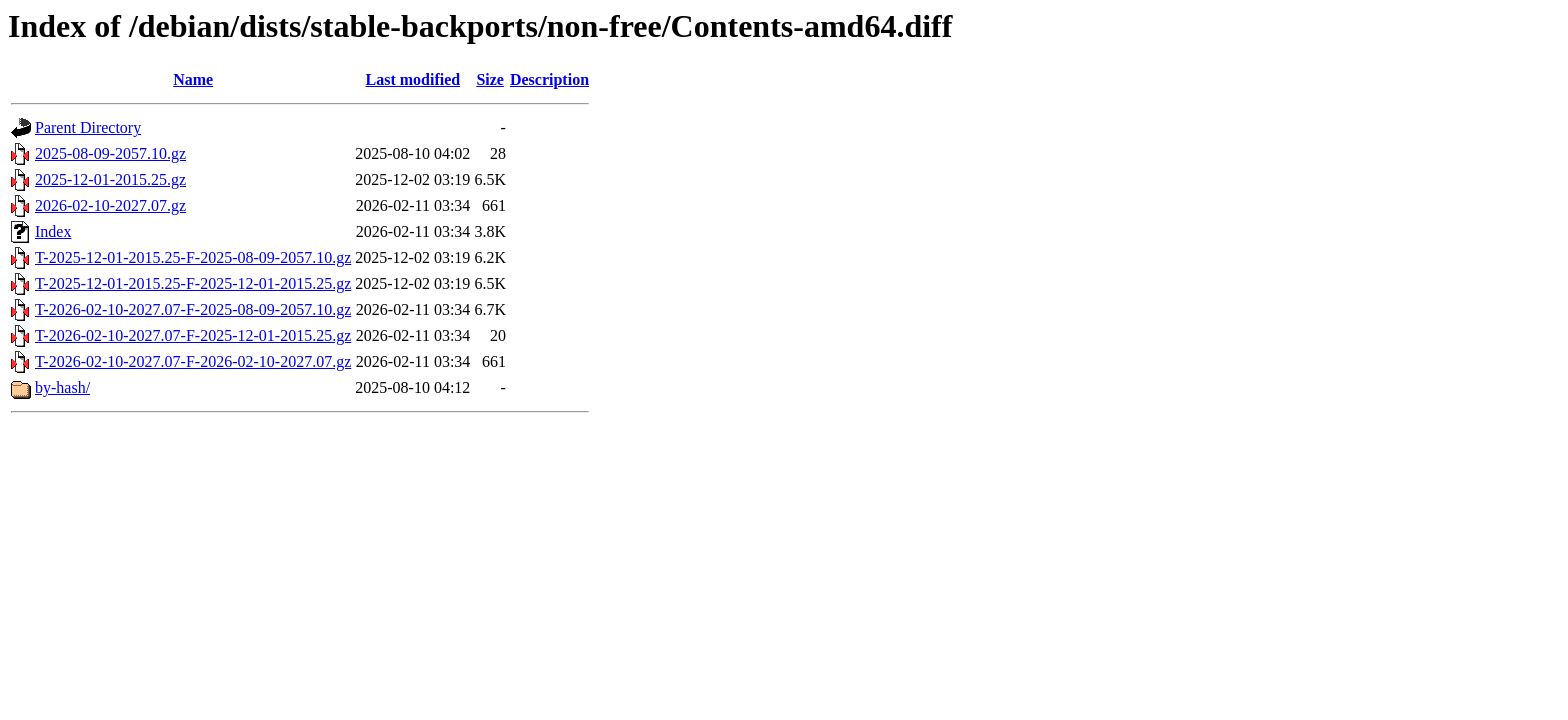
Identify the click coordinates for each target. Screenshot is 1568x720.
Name (193, 79)
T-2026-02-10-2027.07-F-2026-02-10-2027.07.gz (193, 361)
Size (490, 79)
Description (549, 79)
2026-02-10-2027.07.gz (110, 205)
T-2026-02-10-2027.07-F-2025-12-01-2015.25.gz (193, 335)
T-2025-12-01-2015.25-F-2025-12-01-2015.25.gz (193, 283)
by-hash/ (62, 387)
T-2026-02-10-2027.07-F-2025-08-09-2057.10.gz (193, 309)
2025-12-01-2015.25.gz (110, 179)
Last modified (412, 79)
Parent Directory (88, 127)
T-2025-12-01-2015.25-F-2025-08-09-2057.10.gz (193, 257)
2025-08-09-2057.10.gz (110, 153)
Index (53, 231)
